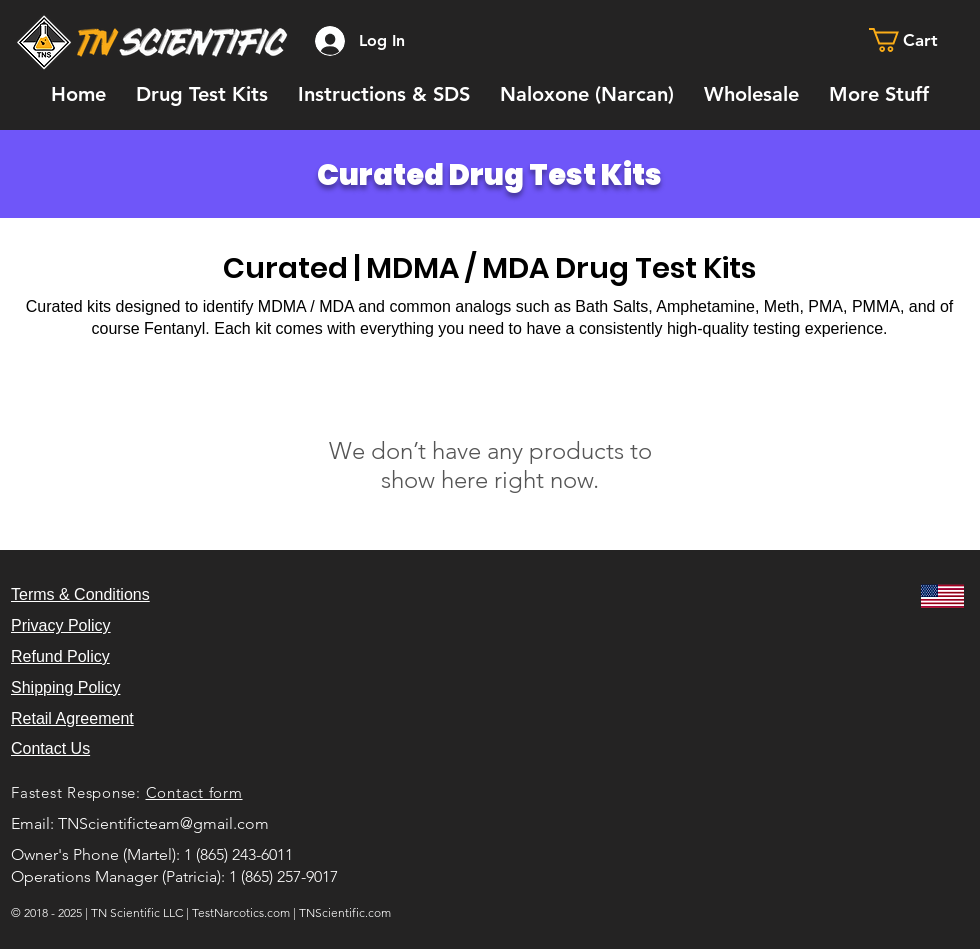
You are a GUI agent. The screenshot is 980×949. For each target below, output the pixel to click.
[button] (917, 40)
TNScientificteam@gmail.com (163, 823)
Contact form (194, 792)
